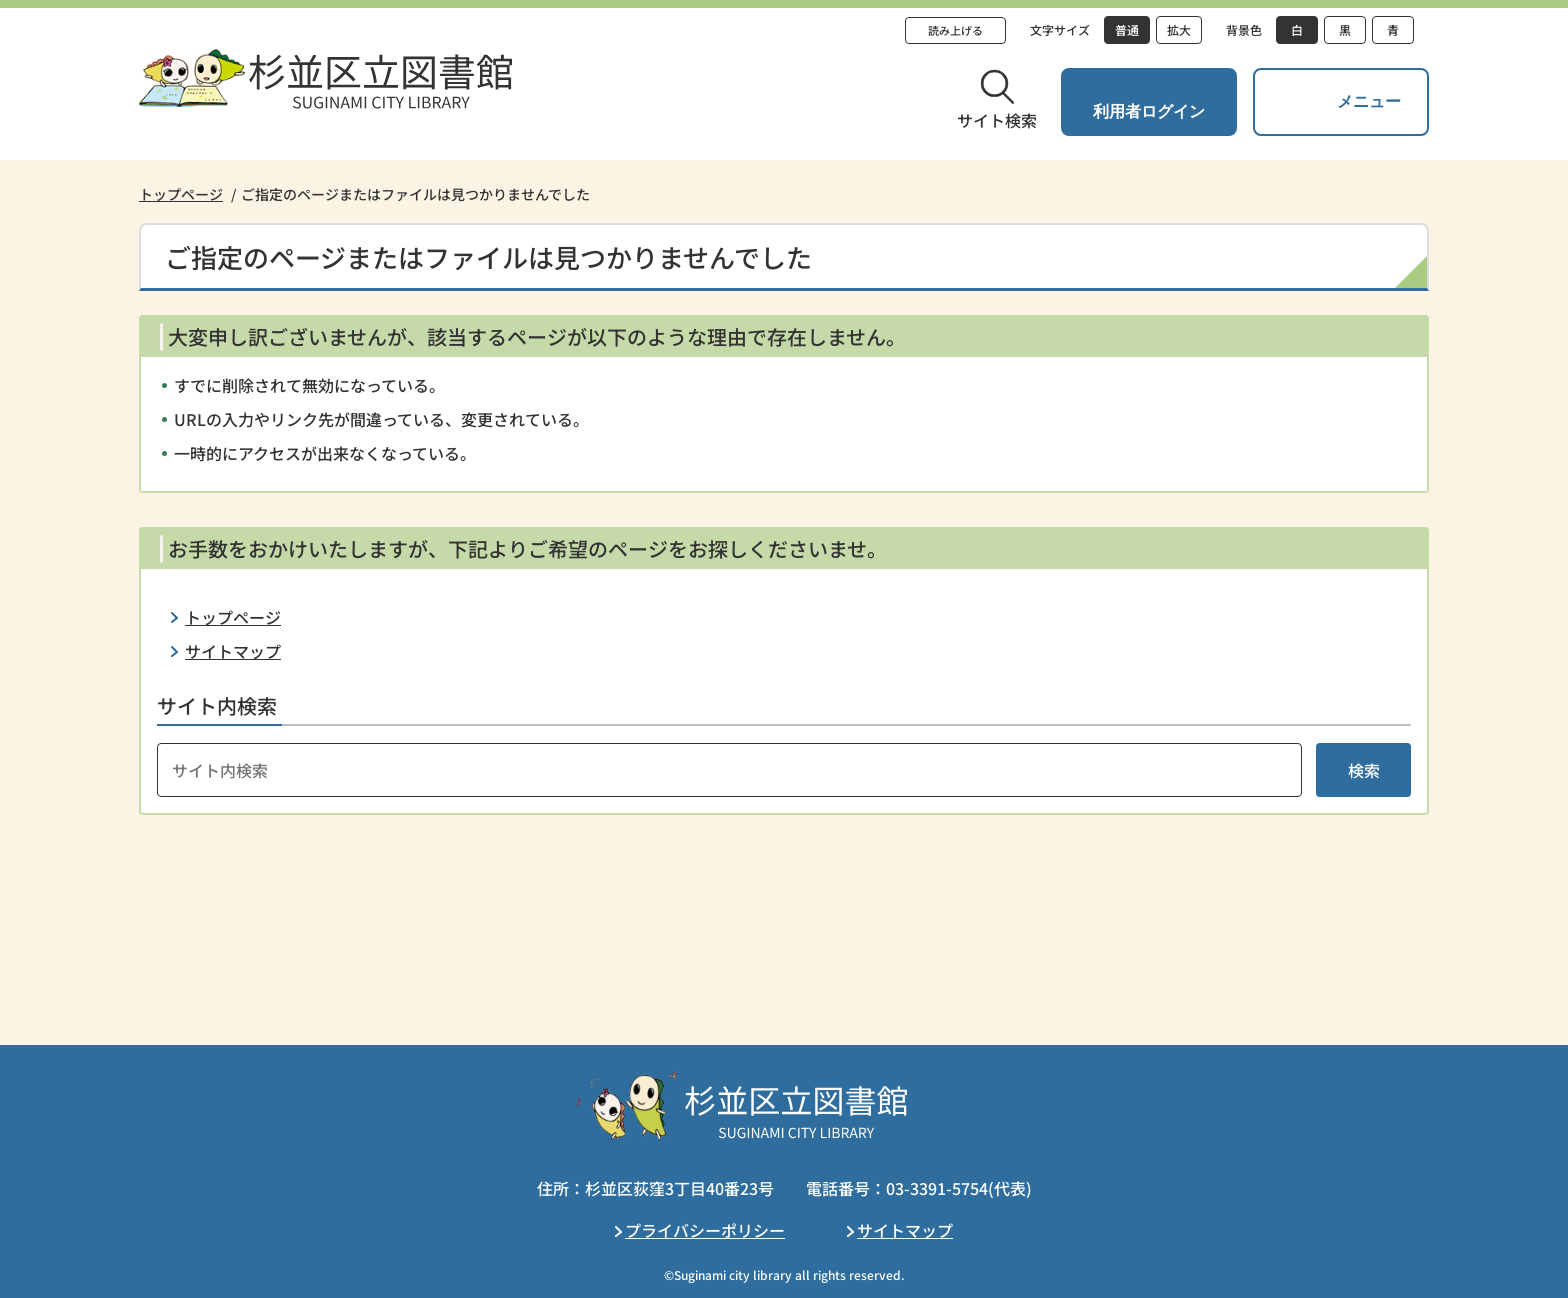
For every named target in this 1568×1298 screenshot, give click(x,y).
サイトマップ (233, 651)
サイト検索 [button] (997, 120)
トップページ (181, 194)
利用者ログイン (1149, 111)
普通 (1127, 29)
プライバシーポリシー (705, 1230)
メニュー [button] (1369, 101)
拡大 (1179, 29)
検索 (1364, 770)
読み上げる (955, 30)
